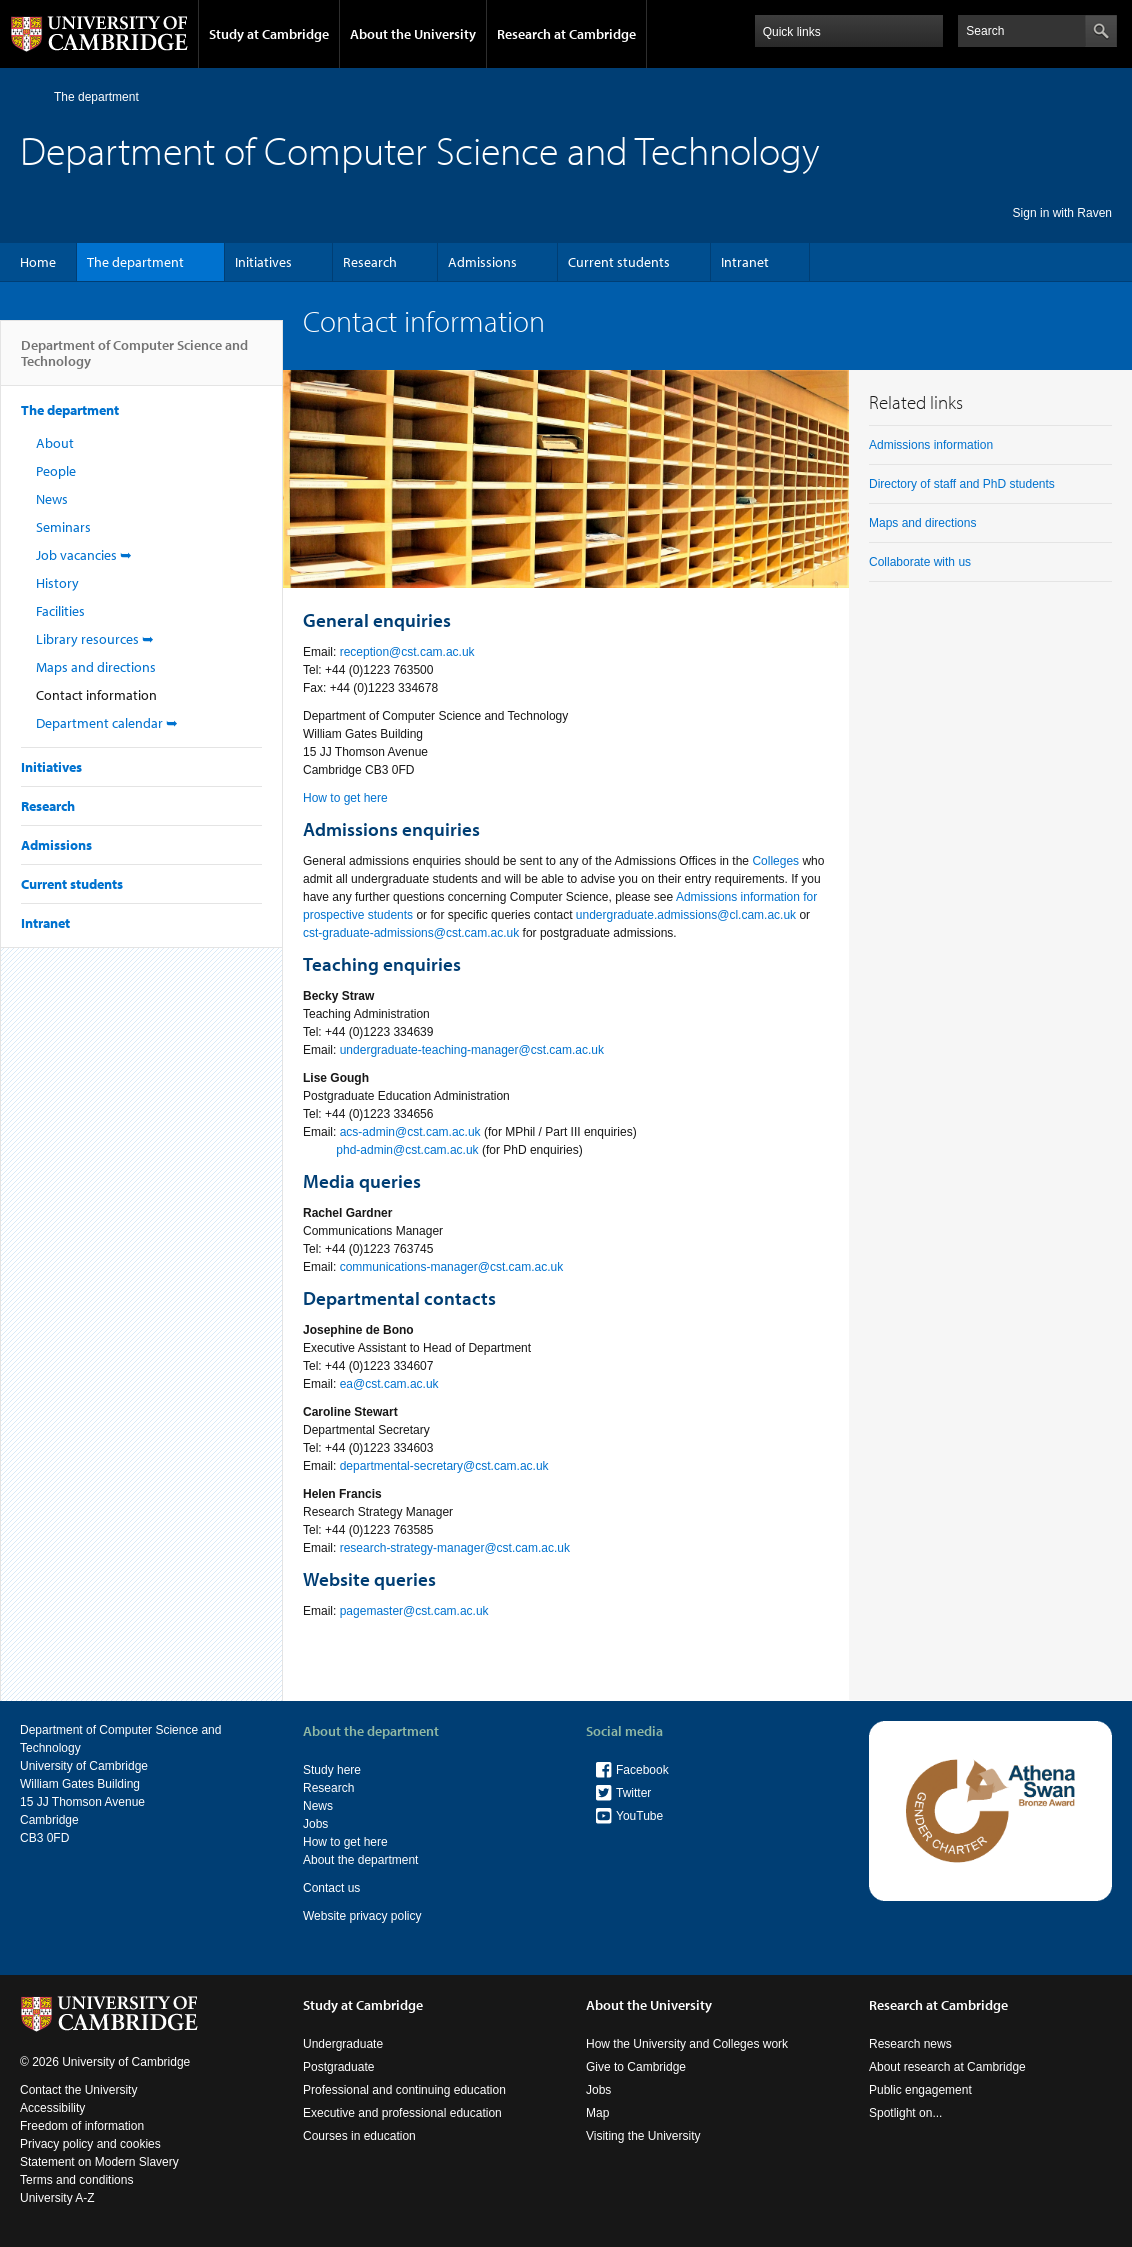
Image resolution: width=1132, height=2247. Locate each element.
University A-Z (57, 2198)
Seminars (63, 527)
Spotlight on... (905, 2113)
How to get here (345, 798)
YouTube (639, 1816)
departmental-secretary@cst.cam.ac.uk (444, 1466)
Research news (910, 2044)
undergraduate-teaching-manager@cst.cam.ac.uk (472, 1050)
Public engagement (920, 2090)
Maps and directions (96, 667)
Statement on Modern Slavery (99, 2162)
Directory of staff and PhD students (962, 484)
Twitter (633, 1793)
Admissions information (931, 445)
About (55, 443)
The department (96, 97)
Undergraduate (343, 2044)
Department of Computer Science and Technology (134, 361)
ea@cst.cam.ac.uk (389, 1384)
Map (597, 2113)
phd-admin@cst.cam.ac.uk (407, 1150)
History (57, 583)
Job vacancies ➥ (84, 555)
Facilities (60, 611)
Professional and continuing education (404, 2090)
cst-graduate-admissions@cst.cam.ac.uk (411, 933)
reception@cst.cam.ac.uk (407, 652)
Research (370, 262)
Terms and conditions (76, 2180)
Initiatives (263, 262)
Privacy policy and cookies (90, 2144)
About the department (360, 1860)
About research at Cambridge (947, 2067)
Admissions (482, 262)
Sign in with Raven (1062, 213)
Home (28, 96)
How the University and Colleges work (687, 2044)
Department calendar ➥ (107, 723)
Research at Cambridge (566, 34)
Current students (619, 262)
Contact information (96, 695)
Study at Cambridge (269, 34)
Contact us (331, 1888)
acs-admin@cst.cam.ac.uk (410, 1132)
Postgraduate (338, 2067)
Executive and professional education (402, 2113)
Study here (332, 1770)
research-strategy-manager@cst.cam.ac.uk (455, 1548)
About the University (413, 34)
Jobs (315, 1824)
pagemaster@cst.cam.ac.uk (414, 1611)
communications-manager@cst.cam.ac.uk (452, 1267)
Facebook (642, 1770)
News (52, 499)
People (56, 471)
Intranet (745, 262)
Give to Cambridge (636, 2067)
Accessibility (52, 2108)
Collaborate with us (920, 562)
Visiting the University (643, 2136)
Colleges (775, 861)
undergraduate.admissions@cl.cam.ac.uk (686, 915)
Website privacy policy (362, 1916)
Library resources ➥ (95, 639)
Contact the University (78, 2090)
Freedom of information (82, 2126)
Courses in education (359, 2136)
